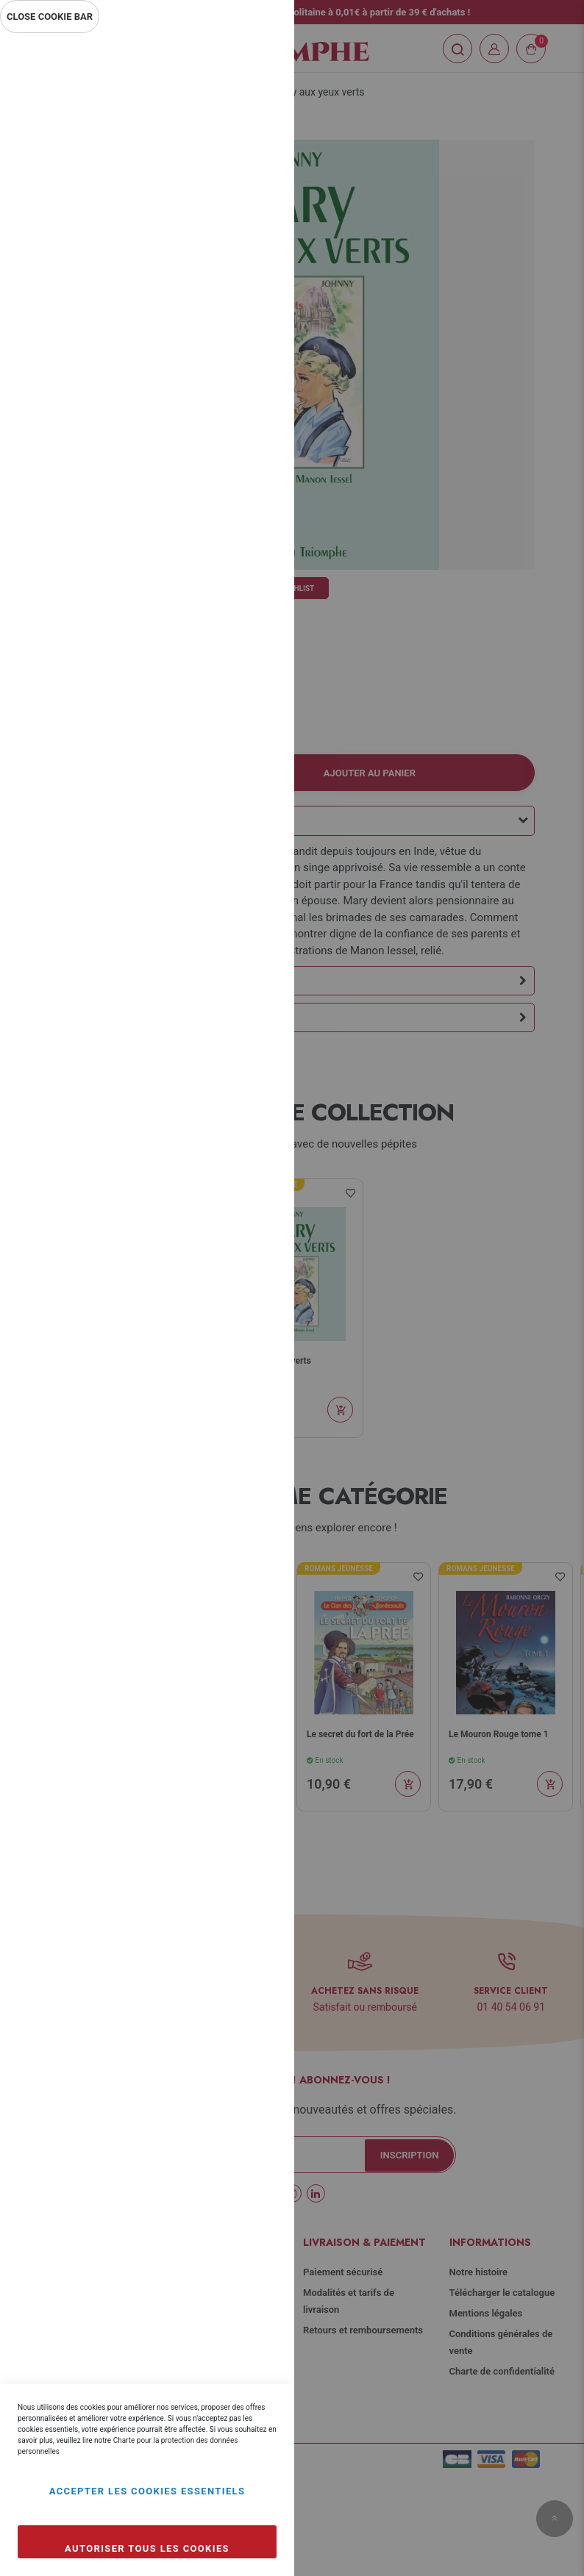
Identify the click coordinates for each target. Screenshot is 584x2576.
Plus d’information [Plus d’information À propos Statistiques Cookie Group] (234, 332)
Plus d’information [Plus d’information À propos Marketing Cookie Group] (234, 491)
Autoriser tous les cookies (147, 2548)
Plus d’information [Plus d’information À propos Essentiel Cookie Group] (234, 173)
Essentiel (253, 62)
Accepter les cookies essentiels (147, 2491)
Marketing (253, 395)
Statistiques (253, 236)
